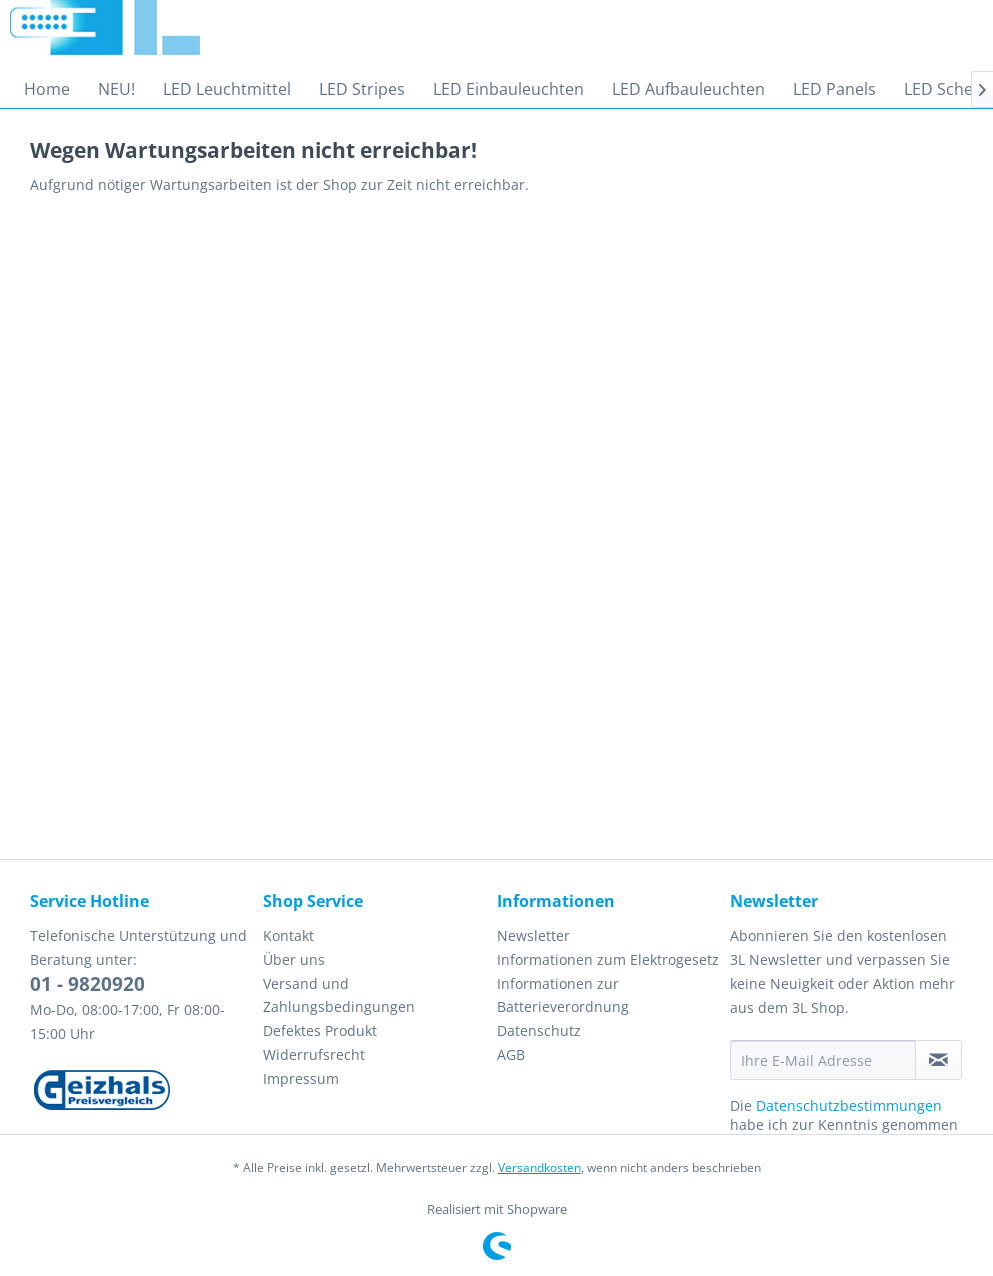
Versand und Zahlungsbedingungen (339, 995)
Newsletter (533, 935)
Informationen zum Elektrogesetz (608, 959)
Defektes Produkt (320, 1030)
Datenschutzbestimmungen (849, 1105)
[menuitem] (47, 89)
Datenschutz (539, 1030)
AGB (511, 1054)
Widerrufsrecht (314, 1054)
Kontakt (288, 935)
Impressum (301, 1078)
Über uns (294, 959)
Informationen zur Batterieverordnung (563, 995)
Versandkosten (539, 1167)
